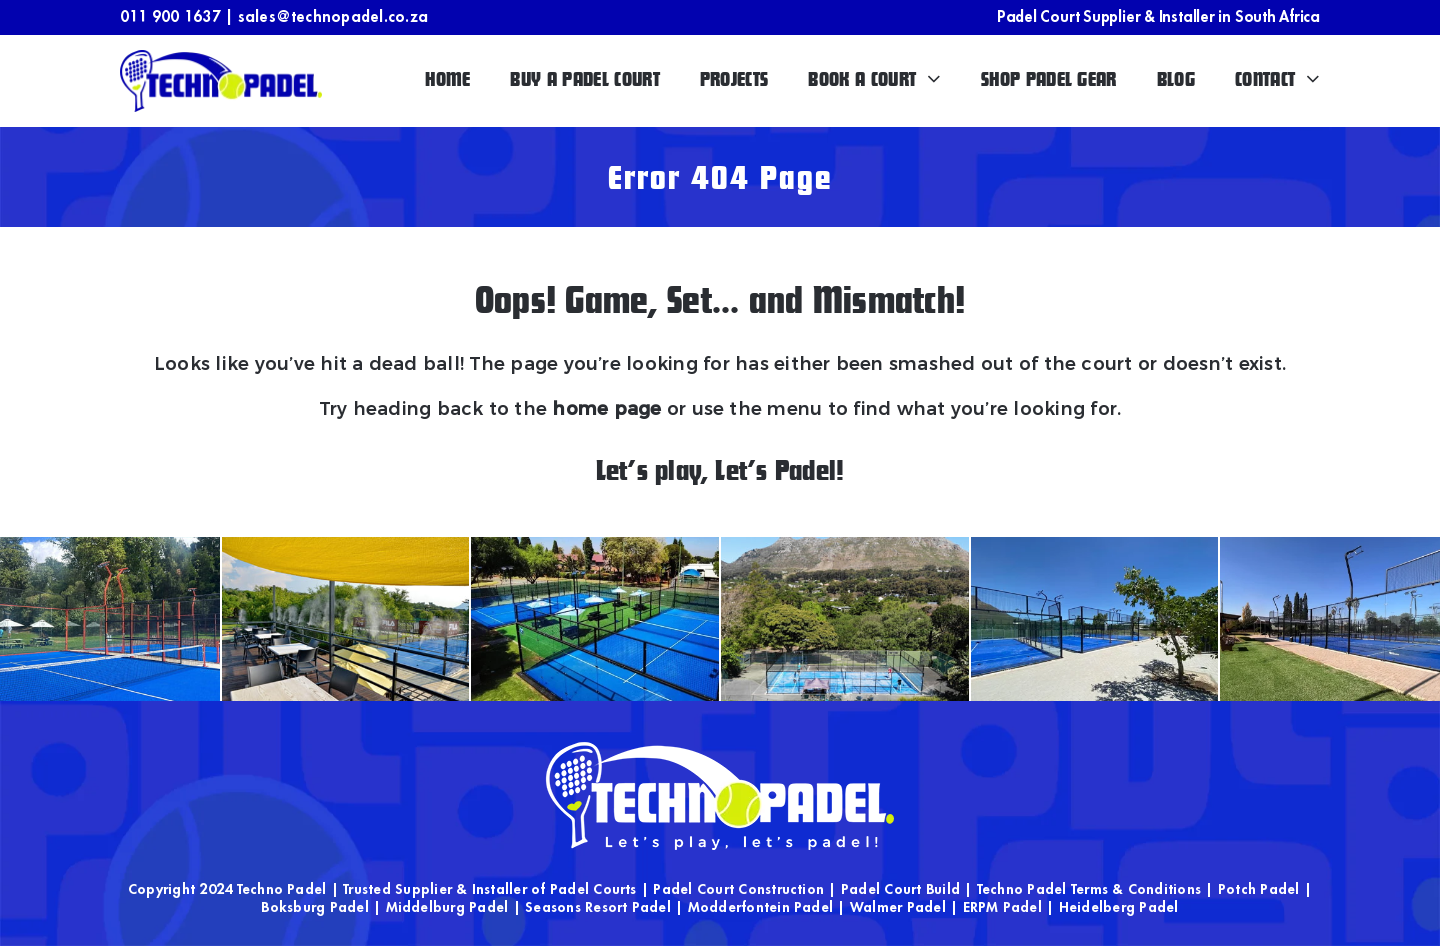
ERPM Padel (1002, 907)
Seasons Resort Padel (598, 907)
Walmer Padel (898, 907)
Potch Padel (1259, 889)
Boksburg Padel (314, 907)
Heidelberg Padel (1119, 907)
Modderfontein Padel (761, 907)
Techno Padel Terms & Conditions (1089, 889)
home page (606, 409)
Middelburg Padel (447, 907)
